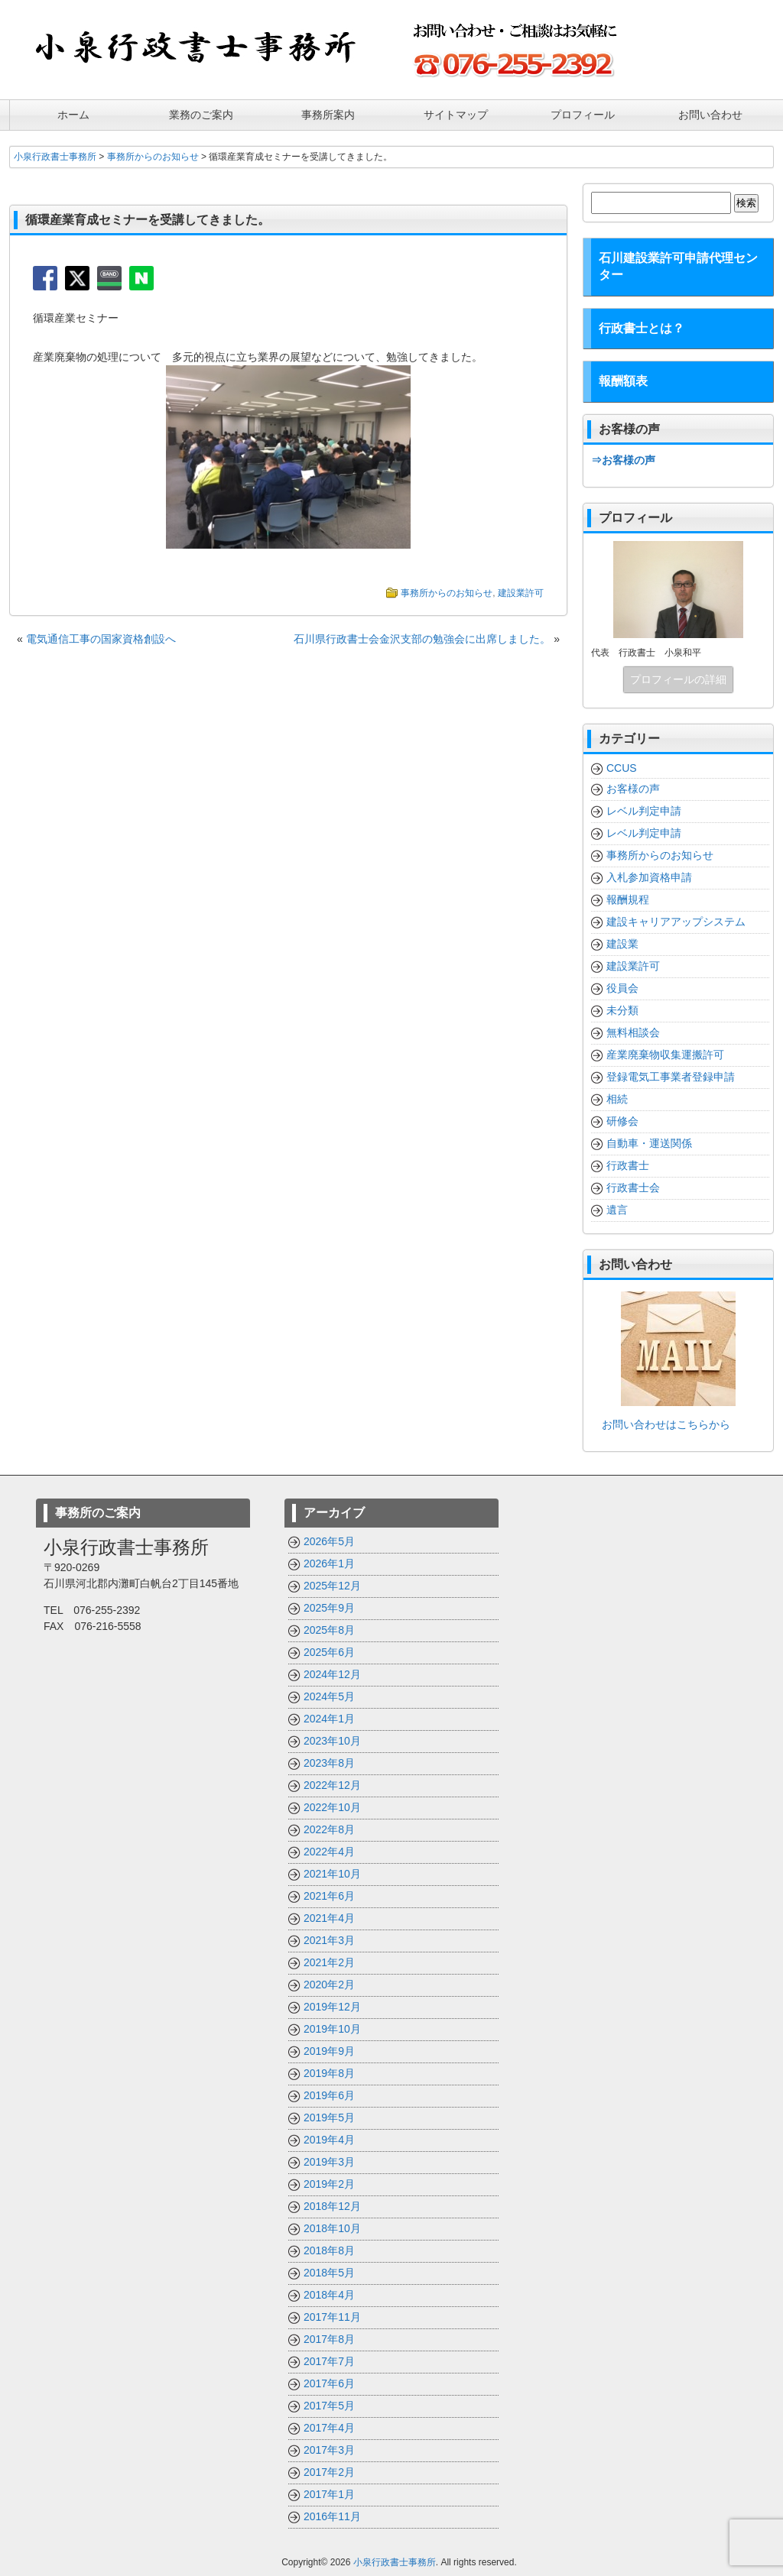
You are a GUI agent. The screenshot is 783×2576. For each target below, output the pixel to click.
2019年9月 (329, 2050)
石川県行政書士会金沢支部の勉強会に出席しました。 (422, 638)
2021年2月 (329, 1961)
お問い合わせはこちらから (660, 1424)
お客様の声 (633, 788)
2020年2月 (329, 1984)
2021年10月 (332, 1873)
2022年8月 (329, 1829)
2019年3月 (329, 2161)
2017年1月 (329, 2493)
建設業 (622, 943)
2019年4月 (329, 2139)
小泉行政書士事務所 (394, 2561)
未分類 (622, 1009)
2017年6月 (329, 2383)
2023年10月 (332, 1740)
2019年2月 (329, 2183)
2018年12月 (332, 2205)
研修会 (622, 1120)
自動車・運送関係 (649, 1142)
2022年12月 (332, 1784)
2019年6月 (329, 2094)
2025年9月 (329, 1607)
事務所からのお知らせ (446, 592)
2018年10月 (332, 2227)
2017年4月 (329, 2427)
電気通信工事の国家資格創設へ (101, 638)
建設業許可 (521, 592)
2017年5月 (329, 2405)
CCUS (621, 767)
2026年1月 (329, 1563)
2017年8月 (329, 2338)
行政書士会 (633, 1187)
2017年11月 (332, 2316)
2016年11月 (332, 2516)
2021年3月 (329, 1939)
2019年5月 (329, 2117)
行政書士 (627, 1164)
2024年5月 (329, 1696)
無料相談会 (633, 1032)
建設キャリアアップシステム (676, 921)
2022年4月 (329, 1851)
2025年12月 (332, 1585)
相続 (617, 1098)
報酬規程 (627, 899)
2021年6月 (329, 1895)
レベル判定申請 (643, 810)
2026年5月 (329, 1540)
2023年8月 (329, 1762)
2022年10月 (332, 1806)
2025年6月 (329, 1651)
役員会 (622, 987)
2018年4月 (329, 2294)
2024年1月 (329, 1718)
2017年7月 (329, 2360)
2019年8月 (329, 2072)
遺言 (617, 1209)
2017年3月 (329, 2449)
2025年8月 (329, 1629)
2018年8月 (329, 2250)
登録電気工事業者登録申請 (670, 1076)
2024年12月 (332, 1673)
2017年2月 (329, 2471)
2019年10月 (332, 2028)
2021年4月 (329, 1917)
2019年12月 (332, 2006)
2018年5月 (329, 2272)
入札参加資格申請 (649, 876)
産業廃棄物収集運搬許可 (665, 1054)
